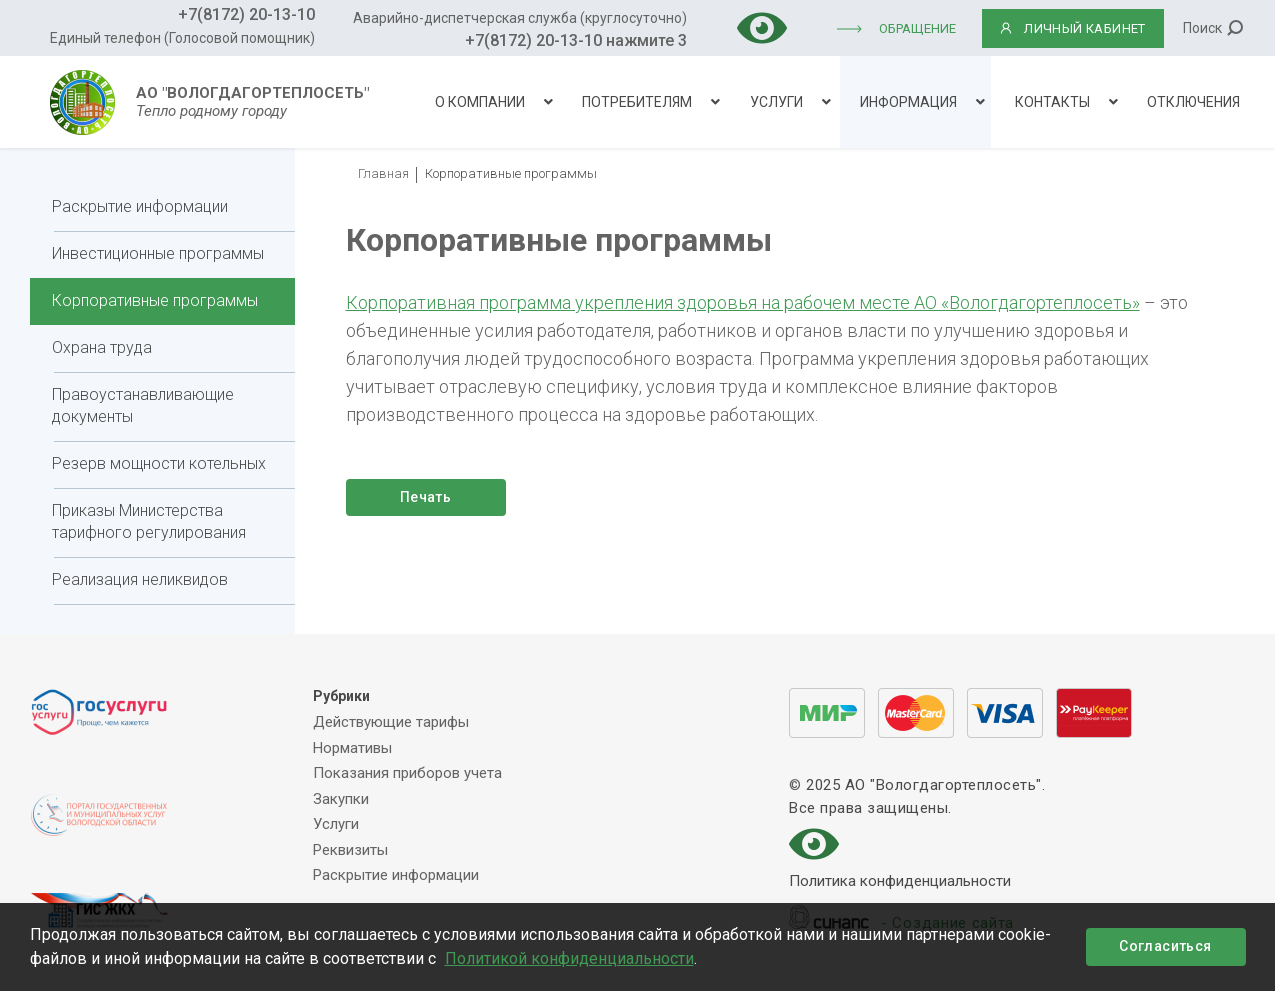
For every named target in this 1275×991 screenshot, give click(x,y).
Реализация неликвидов (140, 579)
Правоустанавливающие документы (143, 405)
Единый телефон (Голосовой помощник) (182, 38)
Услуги (776, 102)
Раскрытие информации (140, 206)
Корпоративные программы (155, 300)
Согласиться (1165, 946)
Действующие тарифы (391, 722)
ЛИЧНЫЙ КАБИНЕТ (1072, 28)
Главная (383, 173)
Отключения (1193, 102)
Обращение (917, 28)
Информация (908, 102)
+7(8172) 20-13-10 (246, 14)
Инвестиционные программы (158, 253)
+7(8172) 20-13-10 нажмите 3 (576, 40)
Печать (425, 497)
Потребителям (637, 102)
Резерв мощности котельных (159, 463)
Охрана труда (102, 347)
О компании (480, 102)
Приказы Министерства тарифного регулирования (149, 521)
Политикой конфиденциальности (569, 958)
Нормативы (352, 748)
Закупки (341, 799)
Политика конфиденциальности (900, 882)
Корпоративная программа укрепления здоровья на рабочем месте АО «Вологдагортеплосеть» (743, 302)
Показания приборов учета (407, 773)
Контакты (1052, 102)
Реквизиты (350, 850)
